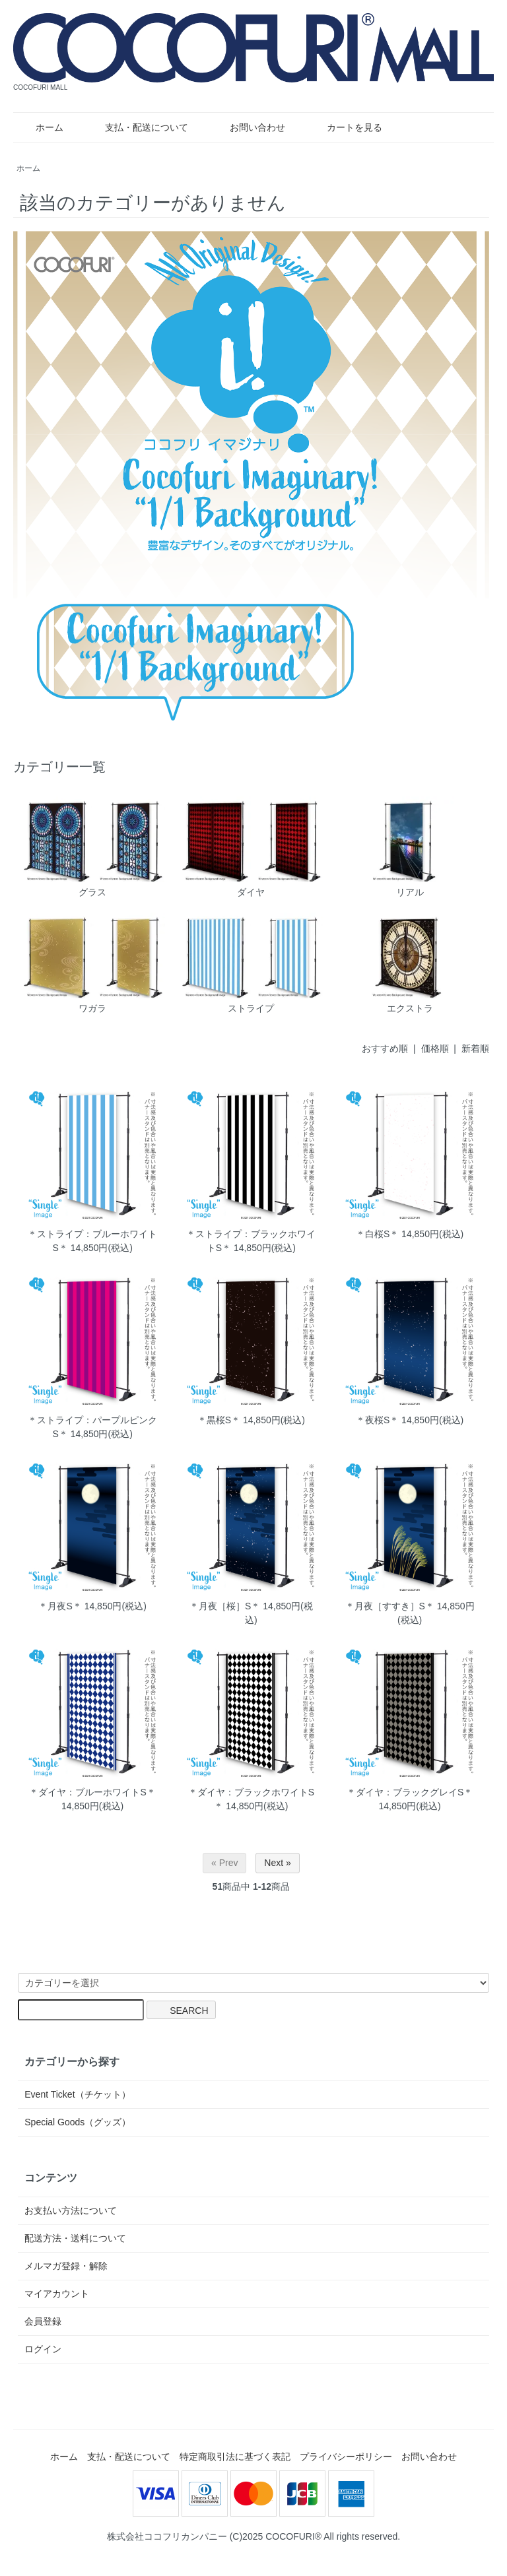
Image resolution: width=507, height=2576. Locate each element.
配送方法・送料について (75, 2238)
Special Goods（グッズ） (77, 2122)
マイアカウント (56, 2293)
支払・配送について (137, 127)
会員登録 (42, 2321)
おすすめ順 (385, 1048)
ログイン (42, 2349)
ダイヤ (250, 846)
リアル (409, 846)
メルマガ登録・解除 (66, 2266)
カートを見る (345, 127)
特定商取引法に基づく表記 (235, 2456)
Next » (277, 1862)
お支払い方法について (70, 2210)
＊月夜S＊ (59, 1606)
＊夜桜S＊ (377, 1420)
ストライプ (250, 963)
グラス (92, 846)
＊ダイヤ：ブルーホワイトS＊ (92, 1792)
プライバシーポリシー (346, 2456)
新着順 (475, 1048)
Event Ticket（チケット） (77, 2094)
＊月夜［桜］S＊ (224, 1606)
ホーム (40, 127)
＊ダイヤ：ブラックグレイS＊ (410, 1792)
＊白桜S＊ (377, 1234)
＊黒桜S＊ (218, 1420)
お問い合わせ (248, 127)
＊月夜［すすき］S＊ (389, 1606)
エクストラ (409, 963)
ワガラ (92, 963)
